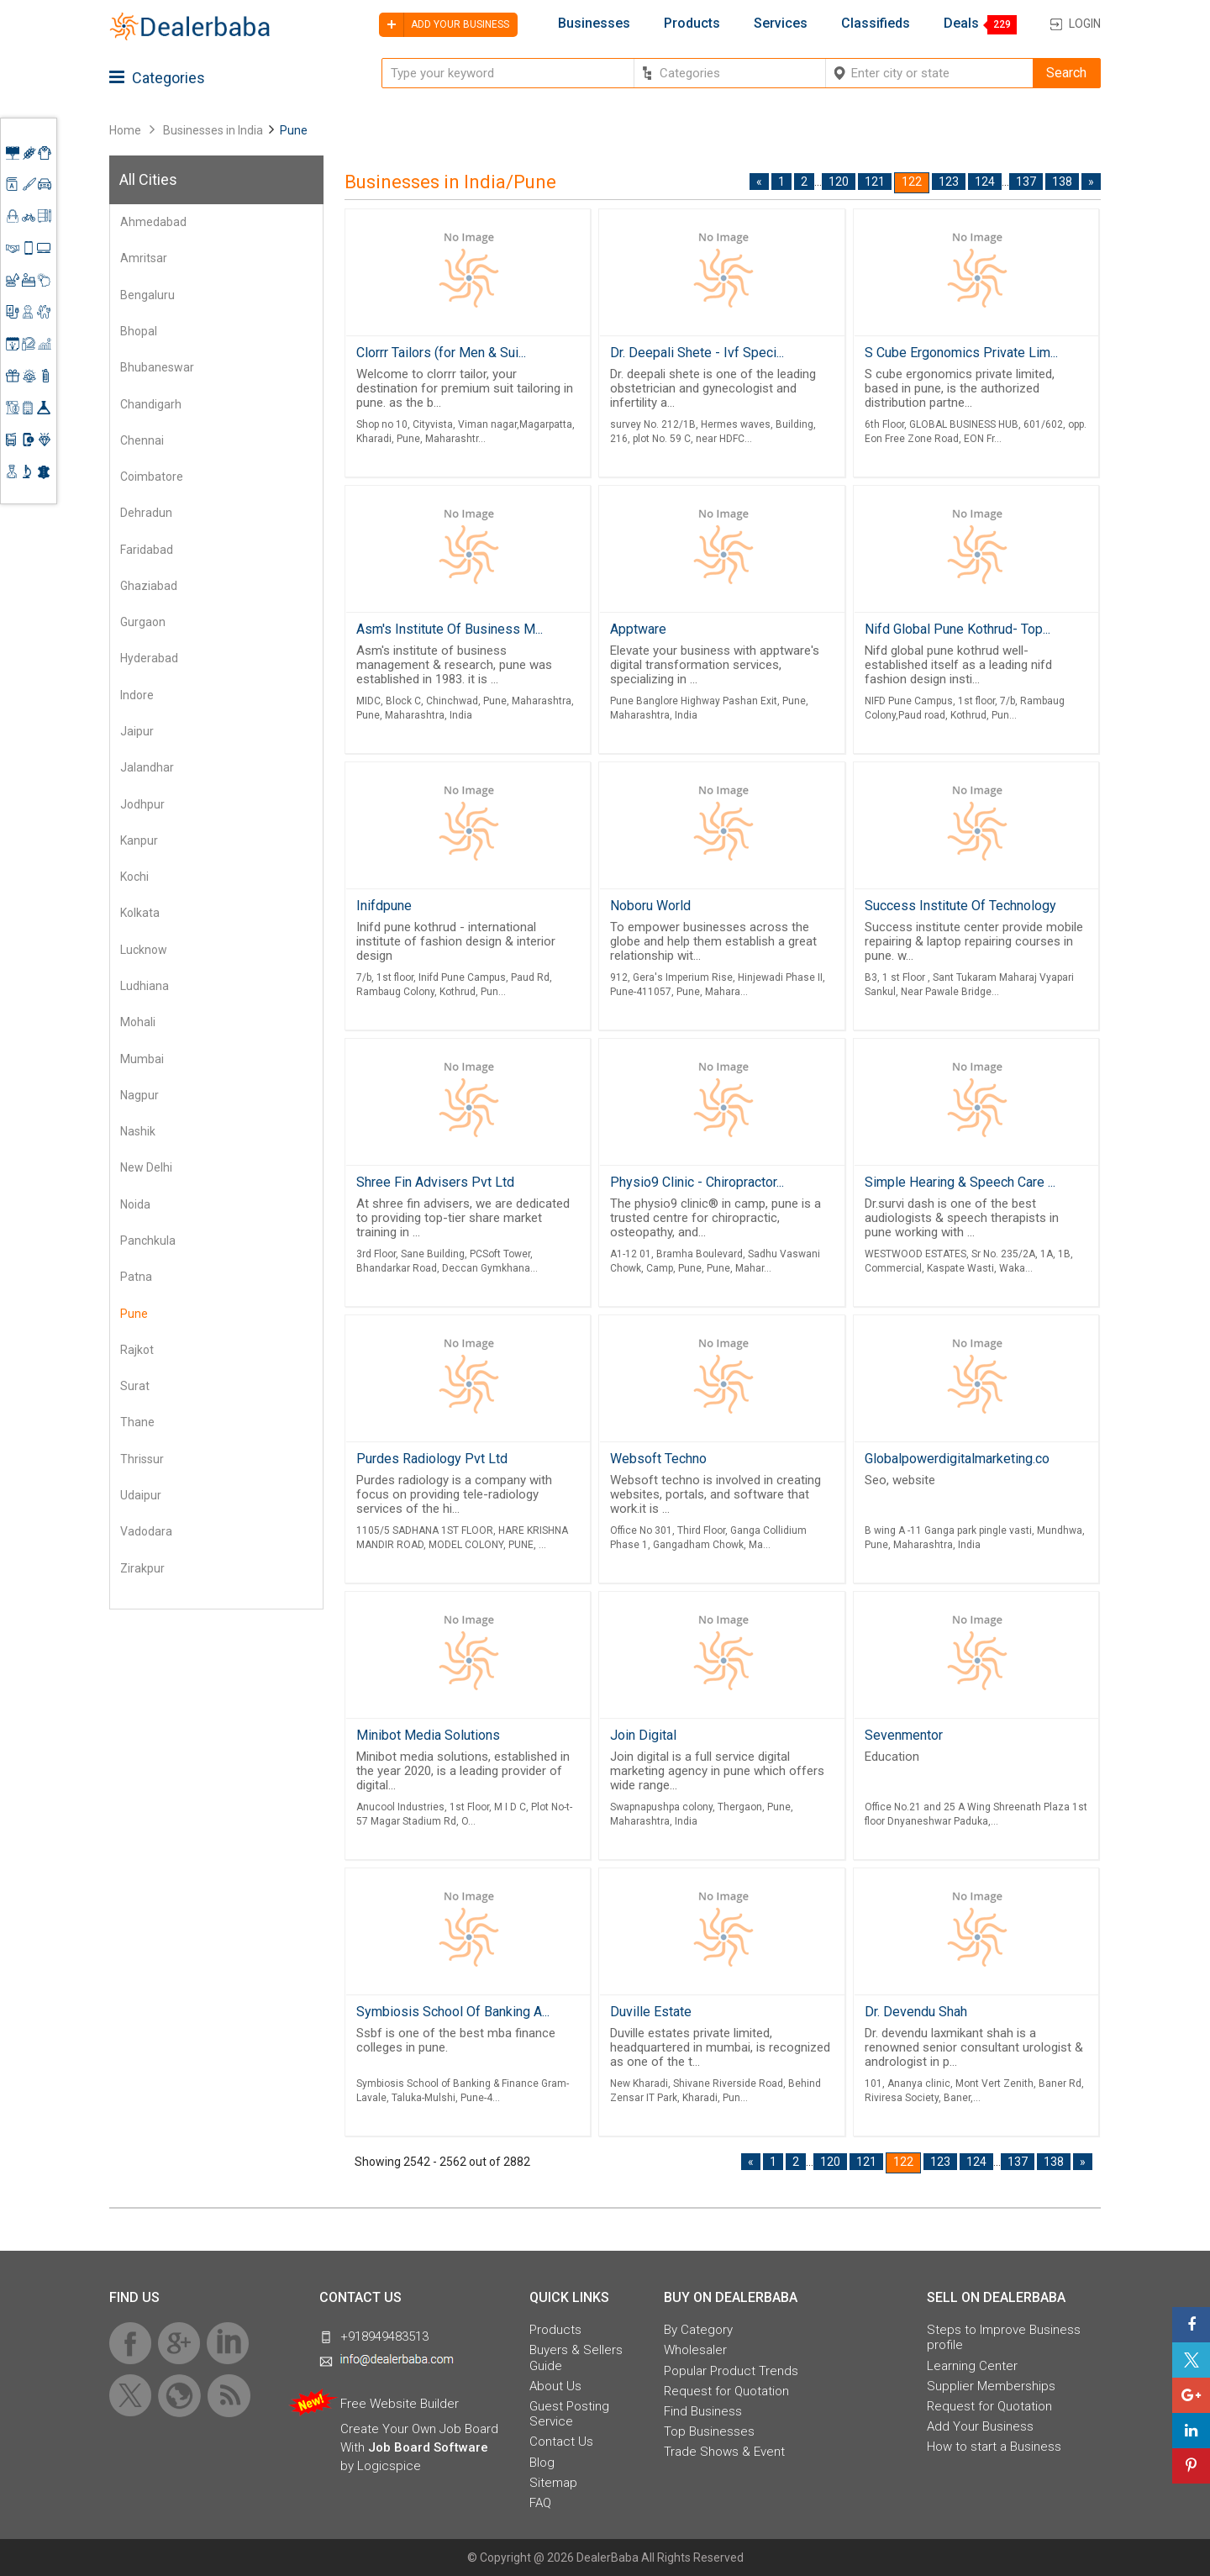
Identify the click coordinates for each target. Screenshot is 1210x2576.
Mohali (137, 1022)
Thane (137, 1422)
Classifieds (875, 23)
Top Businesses (709, 2431)
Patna (136, 1276)
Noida (135, 1204)
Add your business (444, 25)
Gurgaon (143, 622)
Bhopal (138, 331)
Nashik (137, 1131)
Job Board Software (428, 2447)
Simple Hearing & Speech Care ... (960, 1182)
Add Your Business (980, 2426)
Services (781, 23)
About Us (555, 2386)
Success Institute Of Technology (960, 906)
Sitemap (553, 2482)
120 (839, 181)
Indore (137, 695)
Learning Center (972, 2365)
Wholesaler (695, 2349)
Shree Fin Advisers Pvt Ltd (435, 1182)
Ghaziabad (148, 586)
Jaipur (137, 731)
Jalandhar (147, 767)
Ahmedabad (153, 222)
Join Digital (643, 1735)
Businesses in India (213, 130)
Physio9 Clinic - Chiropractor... (697, 1182)
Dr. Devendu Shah (916, 2012)
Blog (542, 2462)
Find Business (703, 2411)
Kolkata (140, 912)
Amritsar (143, 258)
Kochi (134, 876)
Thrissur (142, 1459)
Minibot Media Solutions (428, 1735)
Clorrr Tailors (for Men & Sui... (441, 353)
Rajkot (137, 1349)
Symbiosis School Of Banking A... (453, 2012)
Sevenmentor (904, 1735)
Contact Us (561, 2441)
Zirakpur (142, 1568)
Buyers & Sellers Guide (576, 2357)
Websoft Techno (658, 1459)
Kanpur (139, 840)
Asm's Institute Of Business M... (449, 629)
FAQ (540, 2502)
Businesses (594, 23)
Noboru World (650, 906)
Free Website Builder (399, 2403)
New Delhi (146, 1167)
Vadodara (146, 1531)
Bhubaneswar (157, 367)
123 (949, 181)
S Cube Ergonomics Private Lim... (961, 353)
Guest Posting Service (569, 2414)
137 (1026, 181)
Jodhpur (142, 804)
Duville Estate (651, 2012)
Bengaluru (147, 295)
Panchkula (148, 1240)
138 (1062, 181)
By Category (698, 2329)
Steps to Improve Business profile (1004, 2337)
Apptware (638, 629)
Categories (157, 78)
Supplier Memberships (991, 2386)
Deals (961, 23)
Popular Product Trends (731, 2370)
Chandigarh (151, 404)
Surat (135, 1386)
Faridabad (146, 549)
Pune (134, 1313)
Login (1085, 23)
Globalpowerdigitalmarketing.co (957, 1459)
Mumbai (142, 1059)
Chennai (142, 440)
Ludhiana (144, 986)
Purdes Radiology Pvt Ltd (432, 1459)
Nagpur (139, 1095)
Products (692, 23)
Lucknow (143, 949)
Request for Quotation (726, 2391)
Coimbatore (151, 476)
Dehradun (146, 512)
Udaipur (140, 1495)
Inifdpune (384, 906)
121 (875, 181)
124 (985, 181)
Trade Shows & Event (724, 2451)
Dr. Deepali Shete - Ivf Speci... (697, 353)
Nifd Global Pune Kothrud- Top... (957, 629)
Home (125, 130)
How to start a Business (994, 2446)
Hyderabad (149, 658)
